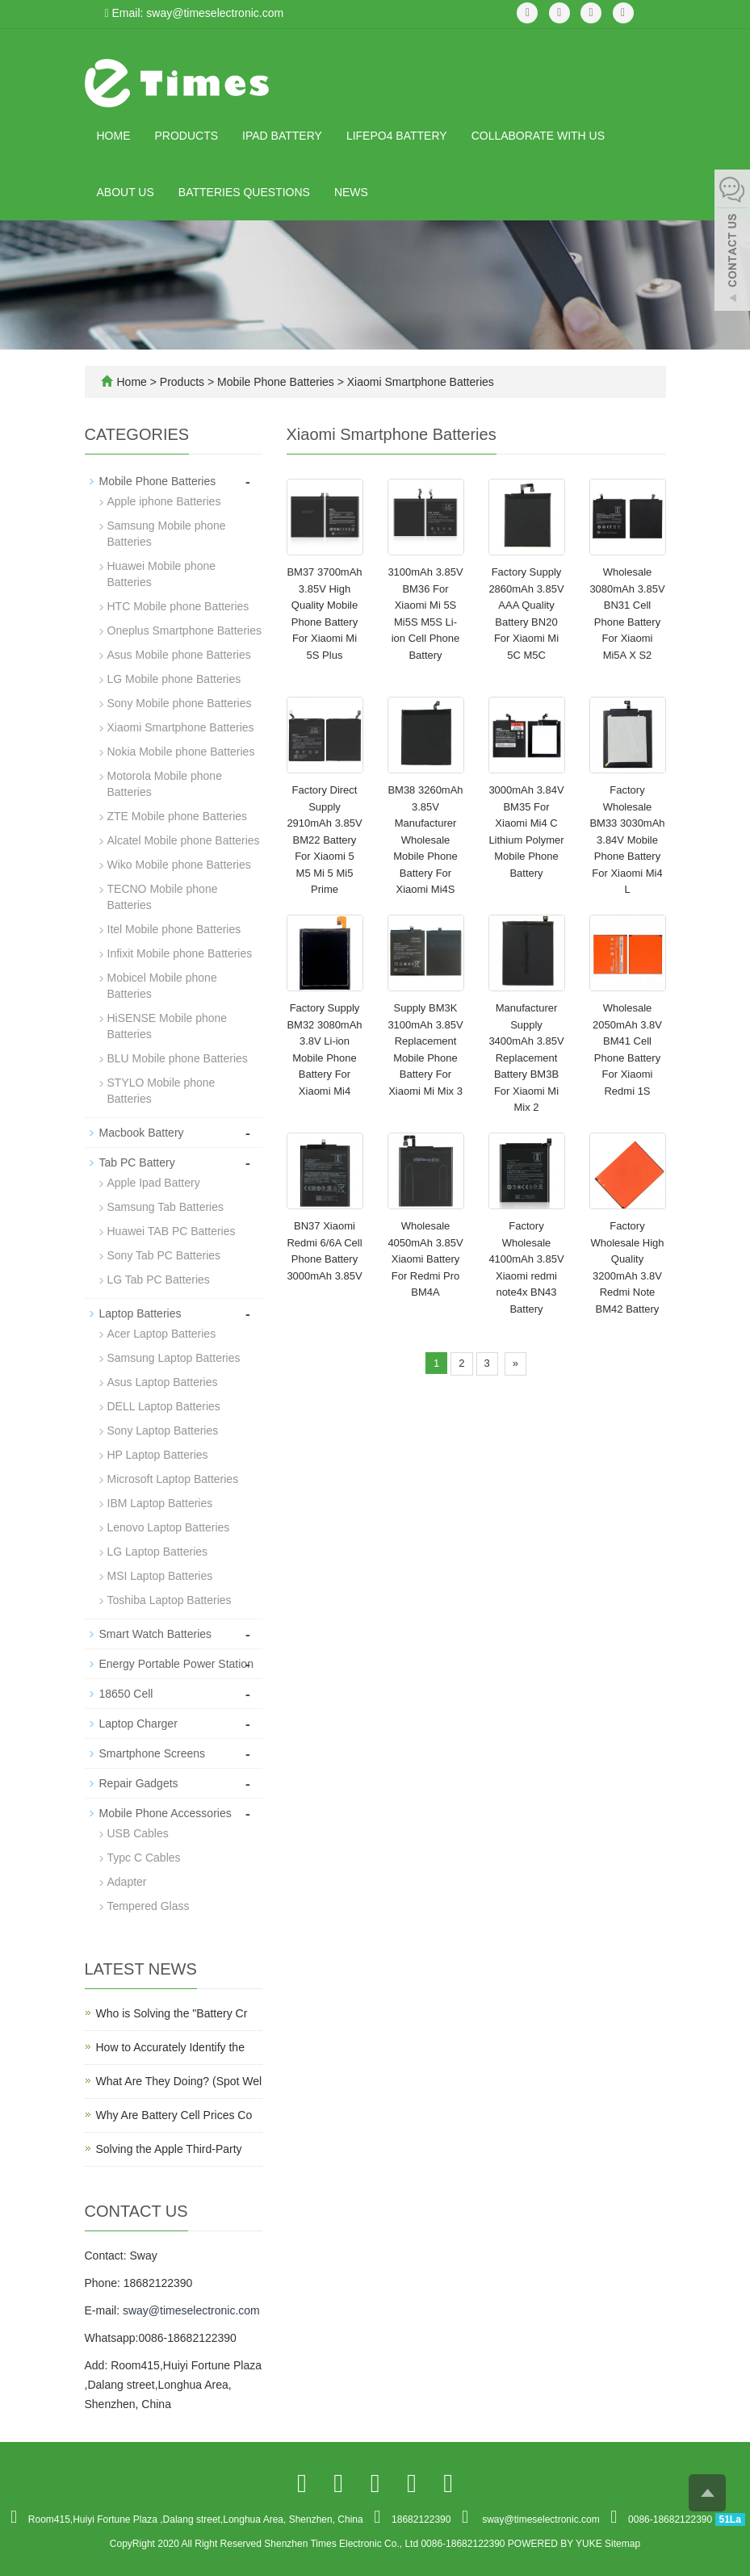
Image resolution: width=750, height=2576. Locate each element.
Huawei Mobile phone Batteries (161, 574)
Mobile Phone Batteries (275, 381)
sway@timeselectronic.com (191, 2310)
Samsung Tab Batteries (165, 1206)
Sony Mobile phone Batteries (179, 703)
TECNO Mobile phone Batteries (162, 896)
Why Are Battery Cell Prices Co (174, 2115)
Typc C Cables (144, 1857)
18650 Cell (126, 1693)
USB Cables (138, 1833)
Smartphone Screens (152, 1753)
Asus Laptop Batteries (162, 1382)
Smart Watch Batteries (155, 1633)
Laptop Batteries (140, 1313)
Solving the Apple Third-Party (169, 2148)
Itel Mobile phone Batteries (174, 929)
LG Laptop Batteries (157, 1551)
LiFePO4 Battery (396, 135)
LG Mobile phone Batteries (174, 678)
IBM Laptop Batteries (160, 1503)
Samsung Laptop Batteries (174, 1357)
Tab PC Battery (137, 1162)
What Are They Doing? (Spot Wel (179, 2081)
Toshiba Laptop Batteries (169, 1600)
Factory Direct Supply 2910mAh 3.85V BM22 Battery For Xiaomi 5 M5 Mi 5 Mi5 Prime (324, 839)
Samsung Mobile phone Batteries (166, 533)
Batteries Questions (244, 192)
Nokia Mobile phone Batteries (181, 751)
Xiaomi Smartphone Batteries (419, 381)
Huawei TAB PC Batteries (171, 1231)
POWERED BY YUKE (556, 2543)
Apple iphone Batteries (164, 501)
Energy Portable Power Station (176, 1663)
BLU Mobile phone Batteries (177, 1058)
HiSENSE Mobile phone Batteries (167, 1026)
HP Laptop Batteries (157, 1454)
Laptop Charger (138, 1723)
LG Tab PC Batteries (158, 1279)
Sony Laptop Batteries (163, 1430)
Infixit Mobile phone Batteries (180, 953)
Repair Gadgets (138, 1783)
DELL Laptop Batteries (163, 1406)
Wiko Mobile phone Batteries (179, 864)
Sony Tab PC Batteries (164, 1255)
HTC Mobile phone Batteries (178, 606)
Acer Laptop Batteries (161, 1333)
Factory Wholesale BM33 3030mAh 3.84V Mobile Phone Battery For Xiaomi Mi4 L (626, 839)
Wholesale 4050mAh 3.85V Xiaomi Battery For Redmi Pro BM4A (425, 1259)
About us (125, 192)
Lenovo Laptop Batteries (168, 1527)
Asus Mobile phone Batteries (179, 654)
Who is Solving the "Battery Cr (172, 2013)
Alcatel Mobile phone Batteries (183, 840)
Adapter (127, 1881)
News (351, 192)
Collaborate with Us (538, 135)
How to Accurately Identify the (170, 2047)
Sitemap (622, 2543)
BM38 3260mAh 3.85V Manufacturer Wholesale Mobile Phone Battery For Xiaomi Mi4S (425, 839)
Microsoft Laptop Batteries (173, 1478)
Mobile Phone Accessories (165, 1813)
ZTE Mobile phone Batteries (177, 816)
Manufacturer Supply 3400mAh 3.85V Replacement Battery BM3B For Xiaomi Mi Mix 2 (526, 1057)
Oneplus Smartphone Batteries (184, 630)
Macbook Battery (141, 1132)
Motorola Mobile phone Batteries (164, 783)
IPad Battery (282, 135)
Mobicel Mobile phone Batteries (162, 985)
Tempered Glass (148, 1906)
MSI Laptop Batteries (160, 1575)
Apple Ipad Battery (153, 1182)
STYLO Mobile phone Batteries (161, 1090)
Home (114, 135)
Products (187, 135)
